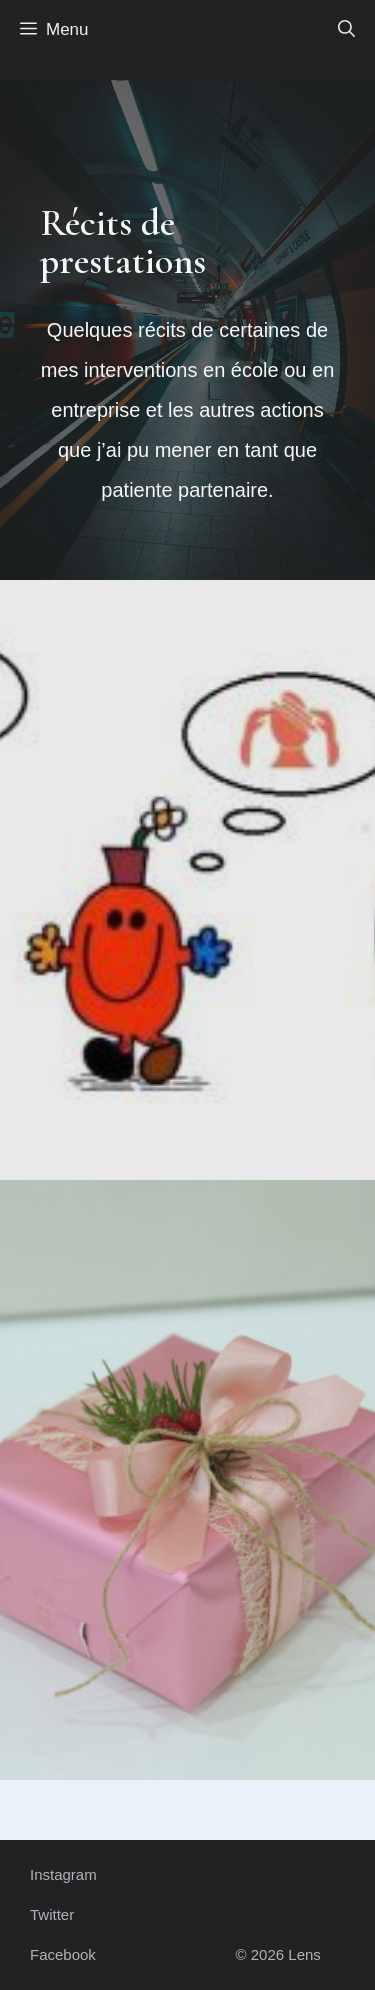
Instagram (63, 1874)
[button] (346, 30)
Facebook (63, 1954)
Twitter (52, 1914)
